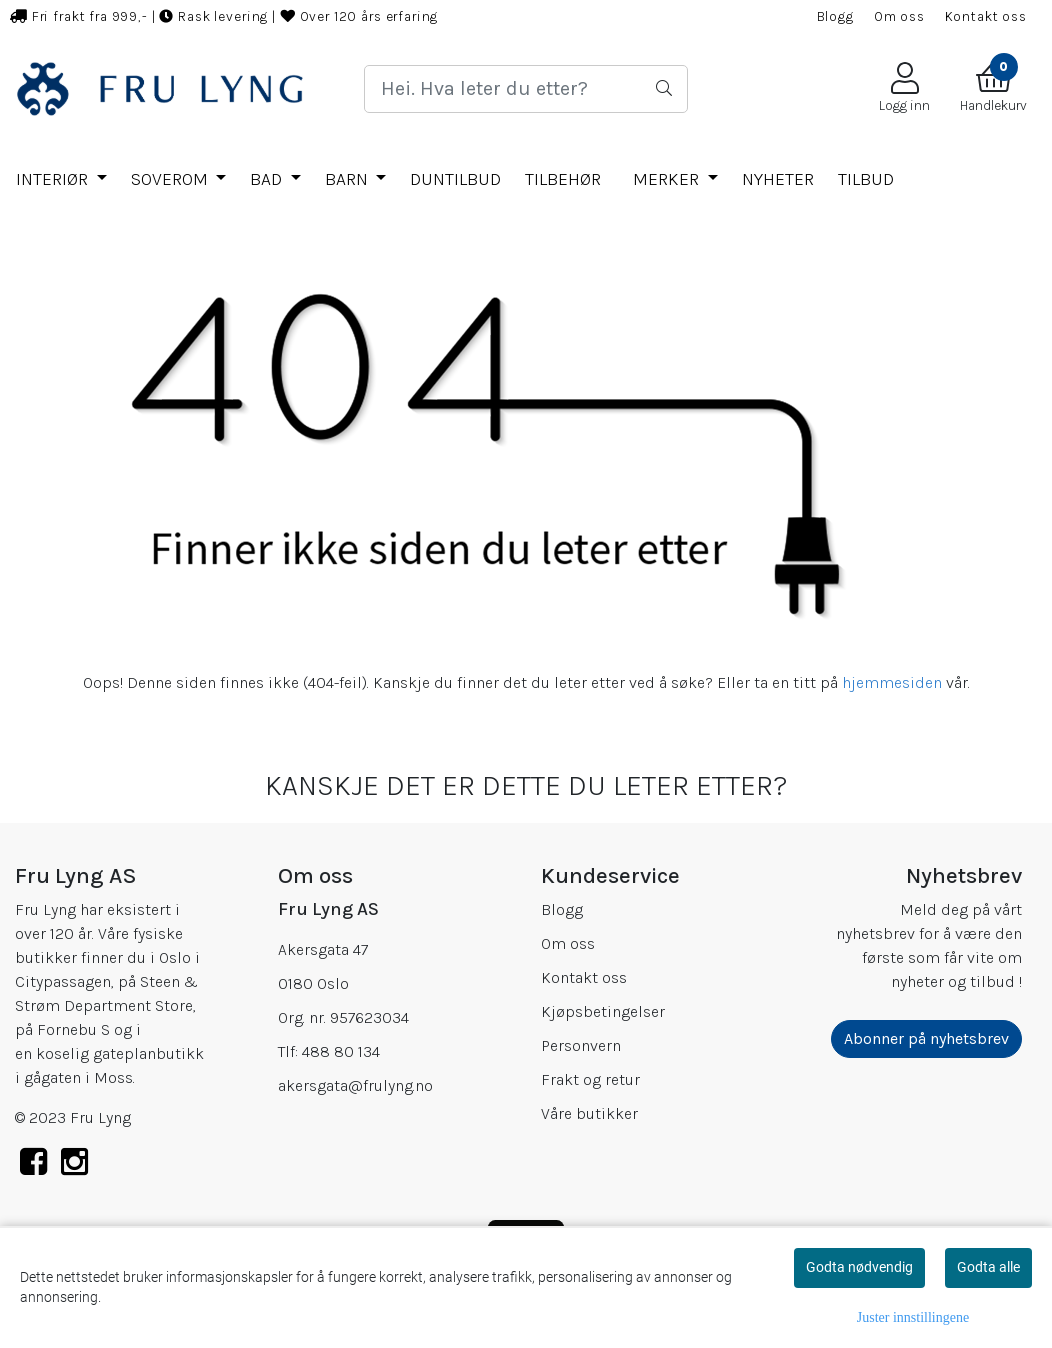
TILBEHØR (563, 179)
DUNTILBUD (455, 179)
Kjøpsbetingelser (603, 1011)
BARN (348, 179)
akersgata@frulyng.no (355, 1085)
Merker (668, 179)
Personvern (581, 1045)
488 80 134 (341, 1051)
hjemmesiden (892, 682)
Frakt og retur (590, 1079)
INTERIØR (54, 179)
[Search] (526, 89)
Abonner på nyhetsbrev (926, 1038)
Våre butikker (589, 1113)
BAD (268, 179)
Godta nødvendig (859, 1267)
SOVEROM (171, 179)
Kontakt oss (986, 16)
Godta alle (988, 1267)
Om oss (899, 16)
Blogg (835, 16)
